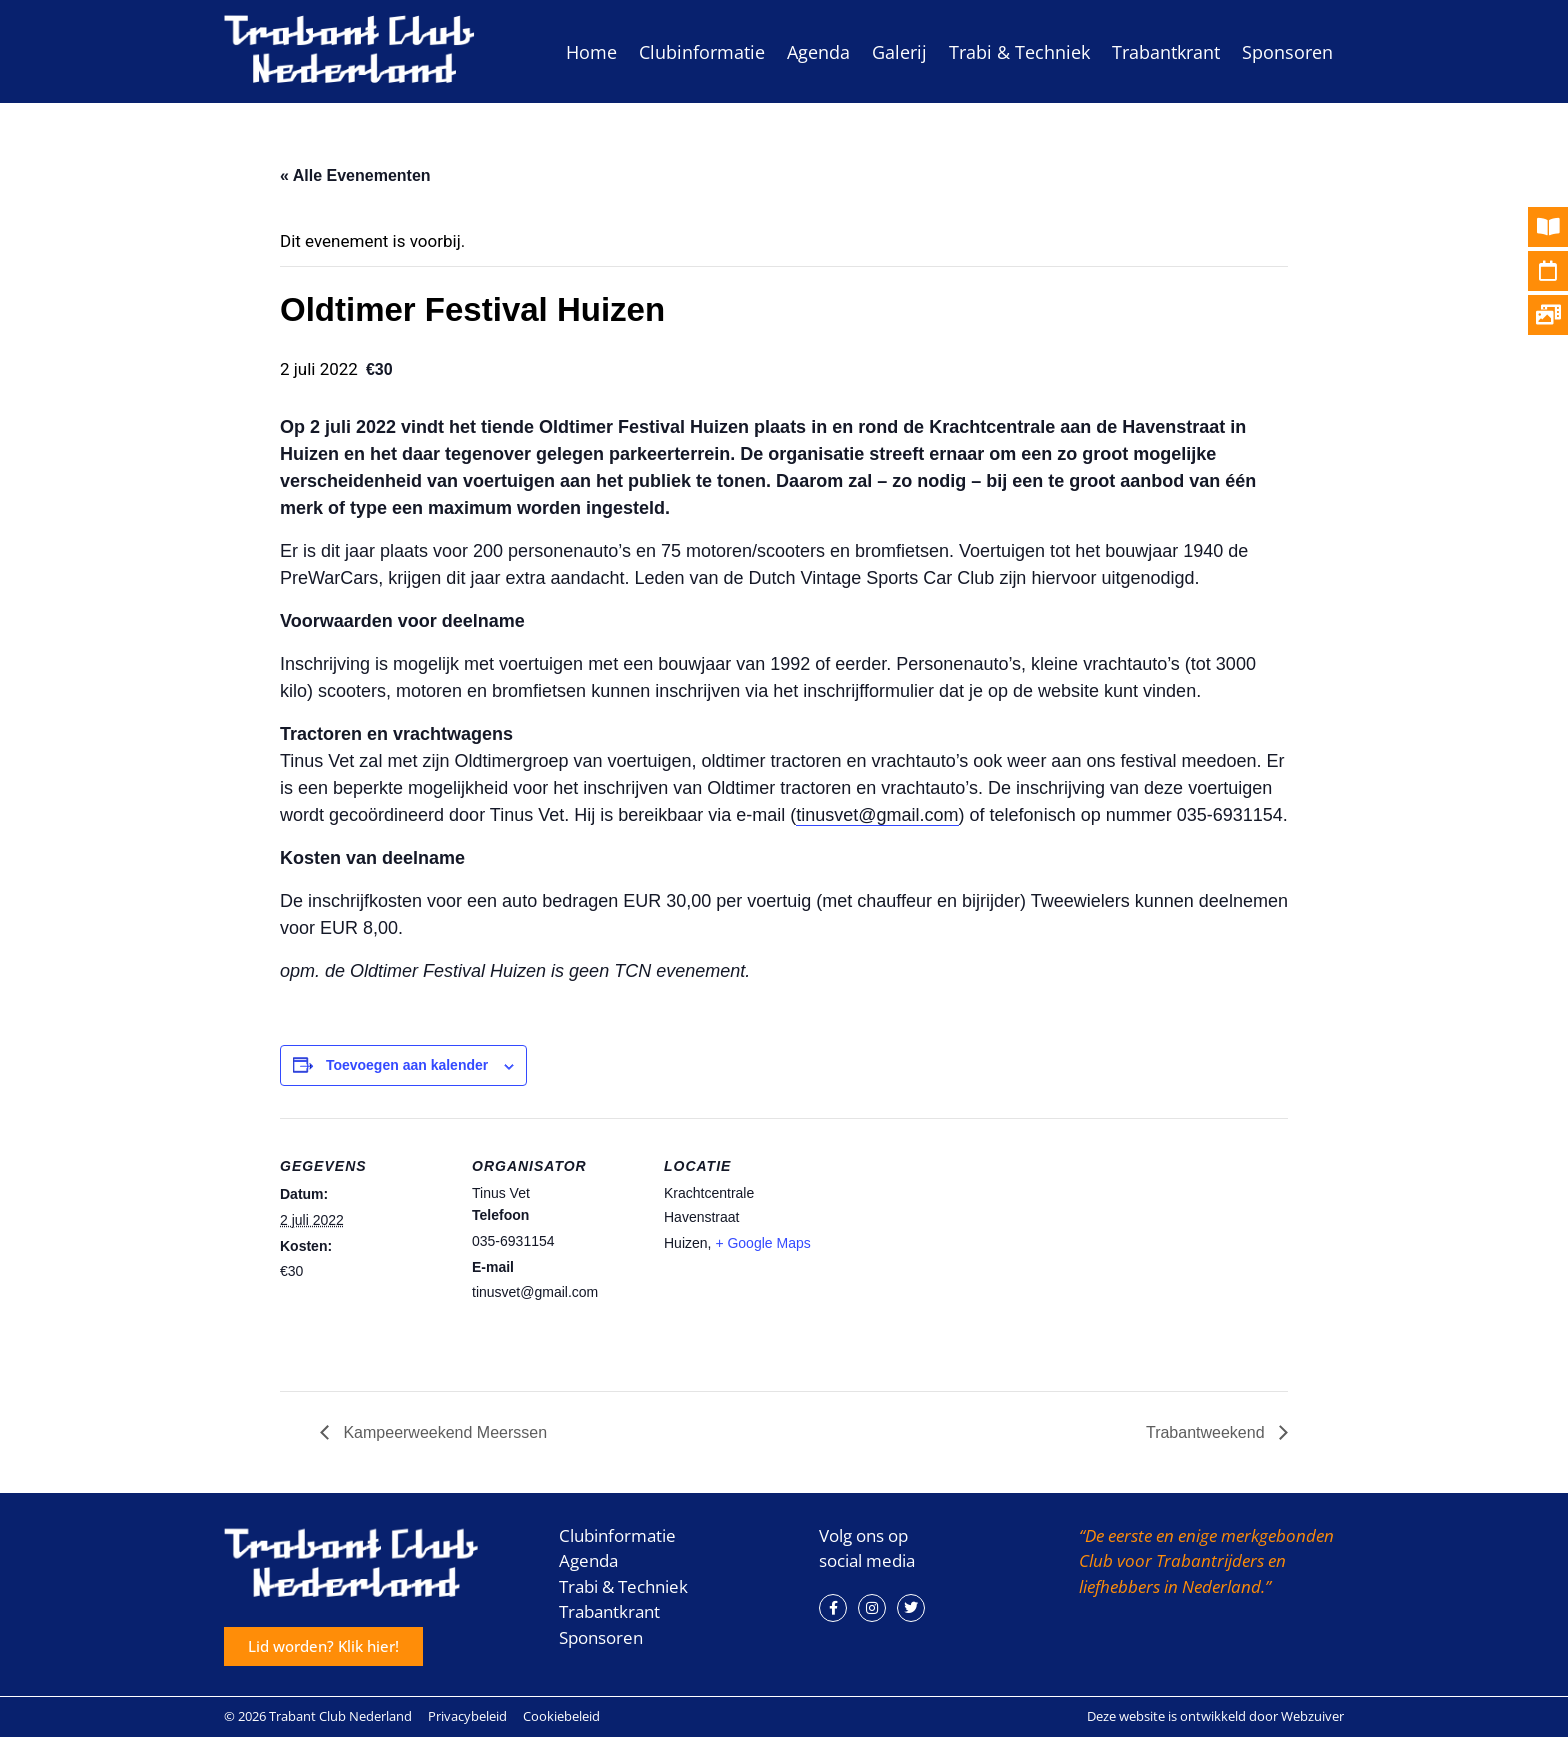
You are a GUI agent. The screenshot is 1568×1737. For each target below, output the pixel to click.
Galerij (899, 52)
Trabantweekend (1207, 1432)
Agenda (818, 52)
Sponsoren (1287, 52)
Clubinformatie (702, 52)
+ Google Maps (762, 1243)
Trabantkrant (1166, 52)
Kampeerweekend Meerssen (443, 1432)
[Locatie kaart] (961, 1255)
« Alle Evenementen (355, 175)
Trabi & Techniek (1019, 52)
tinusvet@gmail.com (877, 815)
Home (591, 52)
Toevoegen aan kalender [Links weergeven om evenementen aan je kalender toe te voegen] (407, 1065)
